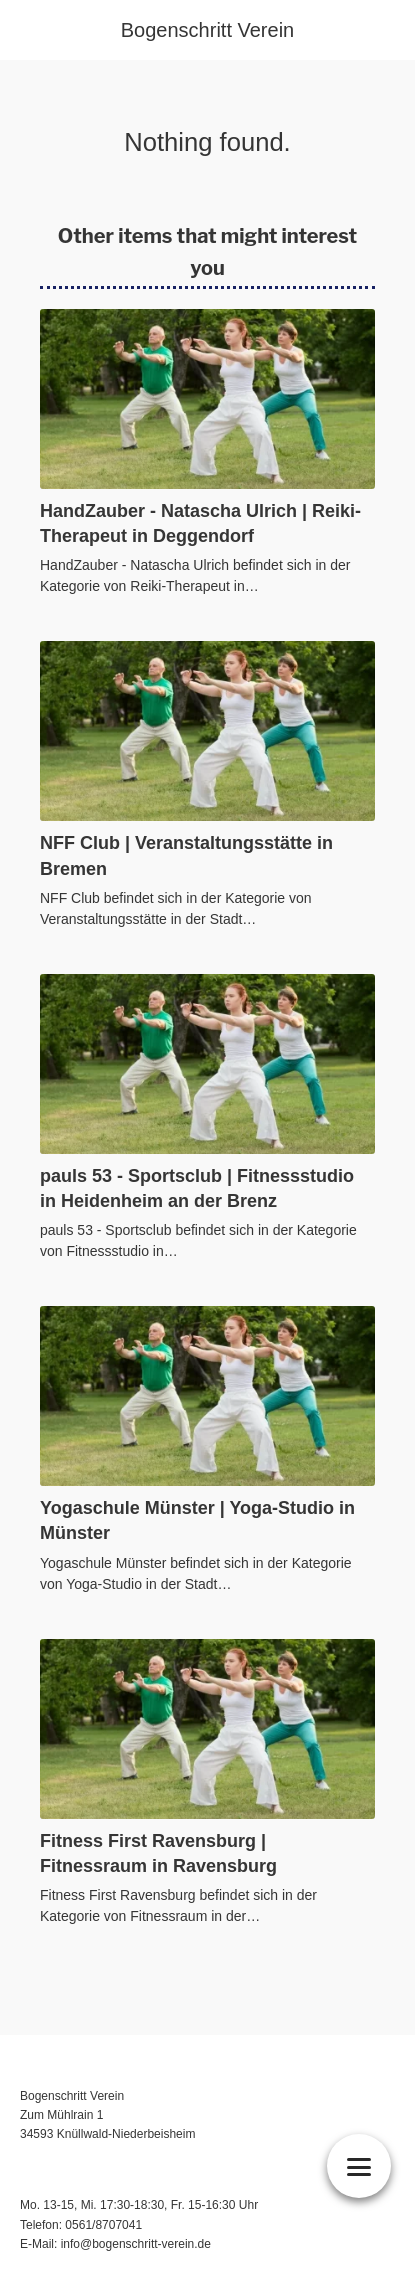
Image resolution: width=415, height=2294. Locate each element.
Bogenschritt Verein (207, 30)
